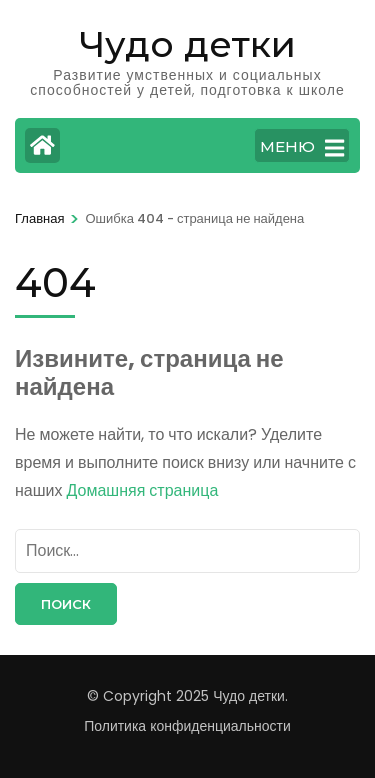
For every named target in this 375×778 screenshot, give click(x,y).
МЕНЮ (302, 148)
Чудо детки (188, 44)
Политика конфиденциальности (187, 726)
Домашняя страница (143, 490)
